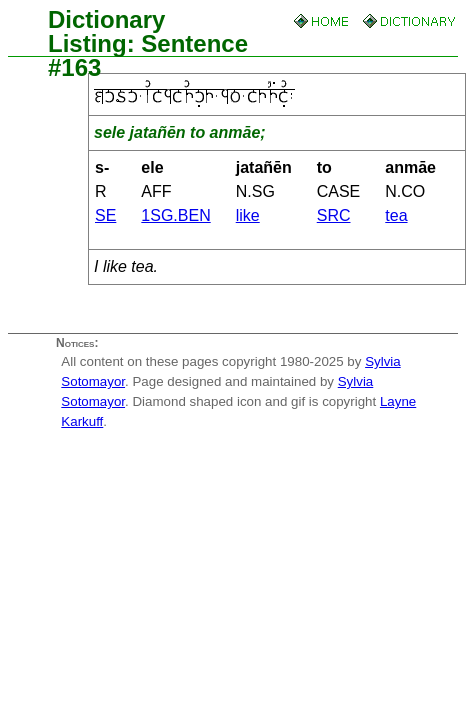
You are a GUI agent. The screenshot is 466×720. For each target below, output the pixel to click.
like (248, 215)
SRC (334, 215)
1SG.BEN (175, 215)
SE (105, 215)
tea (396, 215)
